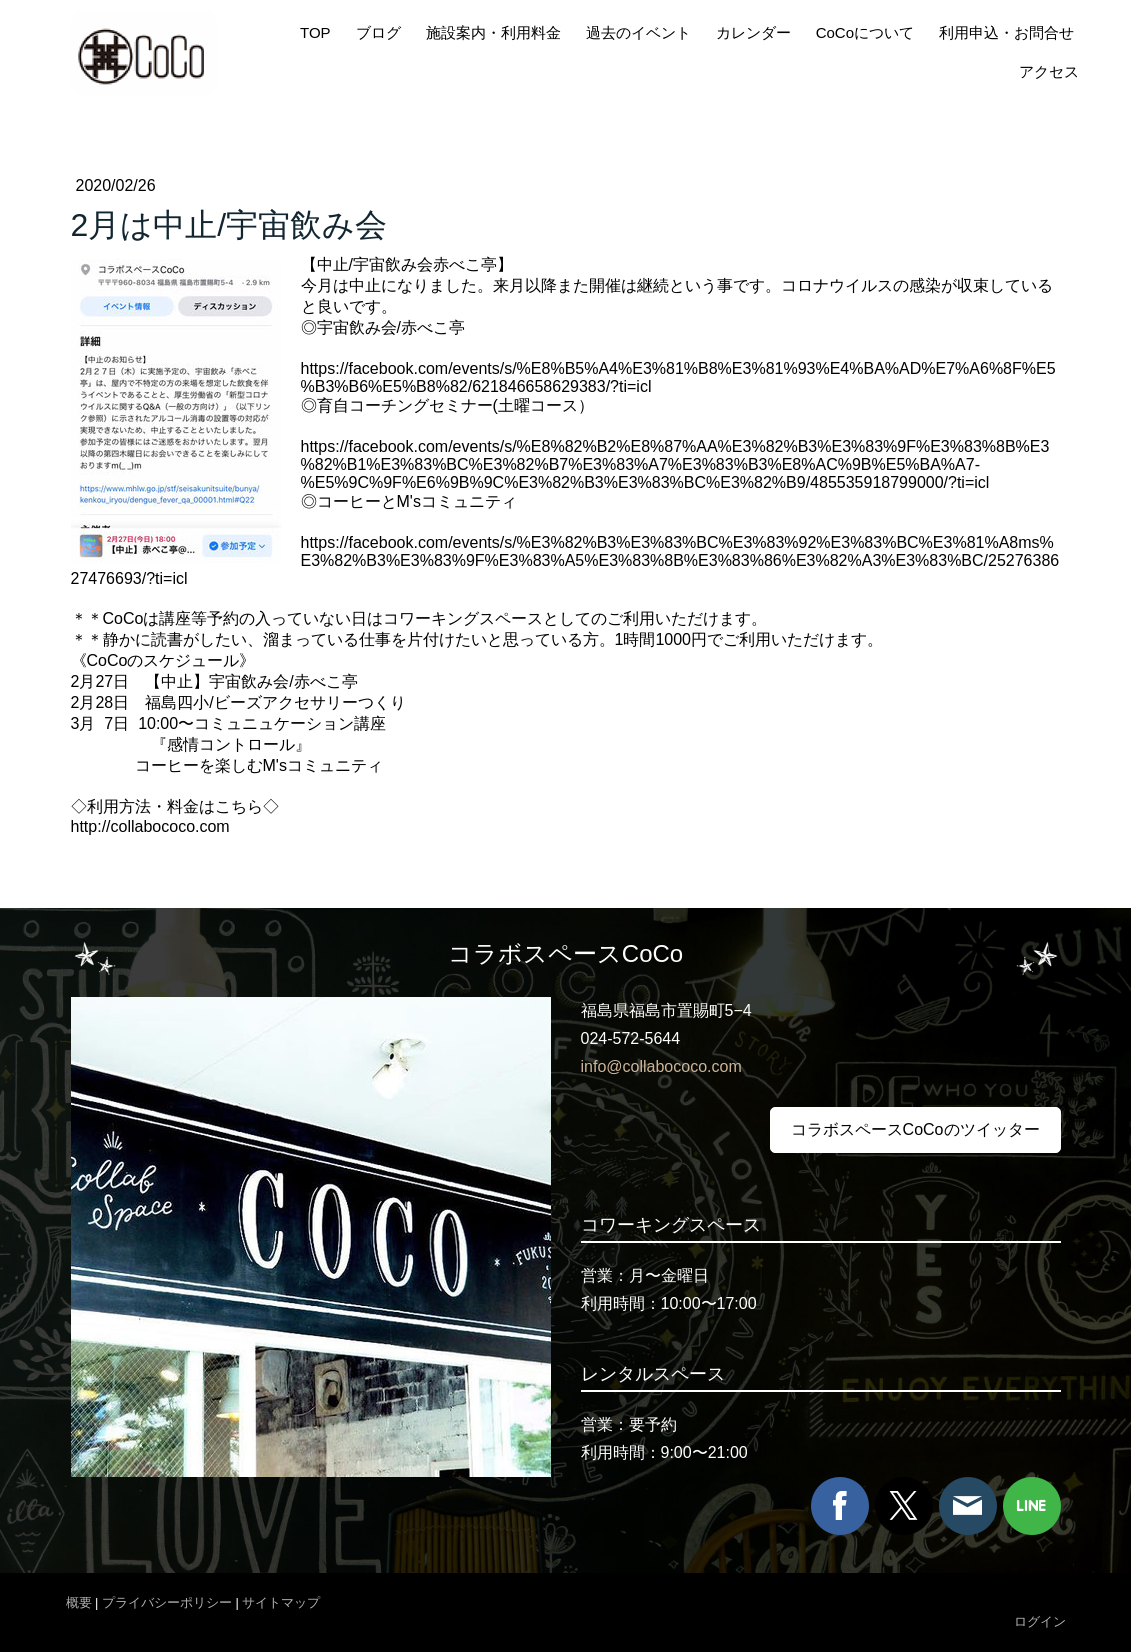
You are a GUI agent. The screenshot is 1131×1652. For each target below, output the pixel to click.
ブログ (378, 32)
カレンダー (753, 32)
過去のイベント (638, 32)
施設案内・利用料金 (493, 32)
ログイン (1040, 1621)
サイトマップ (281, 1602)
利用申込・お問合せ (1006, 32)
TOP (315, 32)
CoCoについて (865, 32)
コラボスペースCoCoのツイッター (915, 1129)
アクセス (1049, 71)
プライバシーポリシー (167, 1602)
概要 (79, 1602)
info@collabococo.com (661, 1066)
